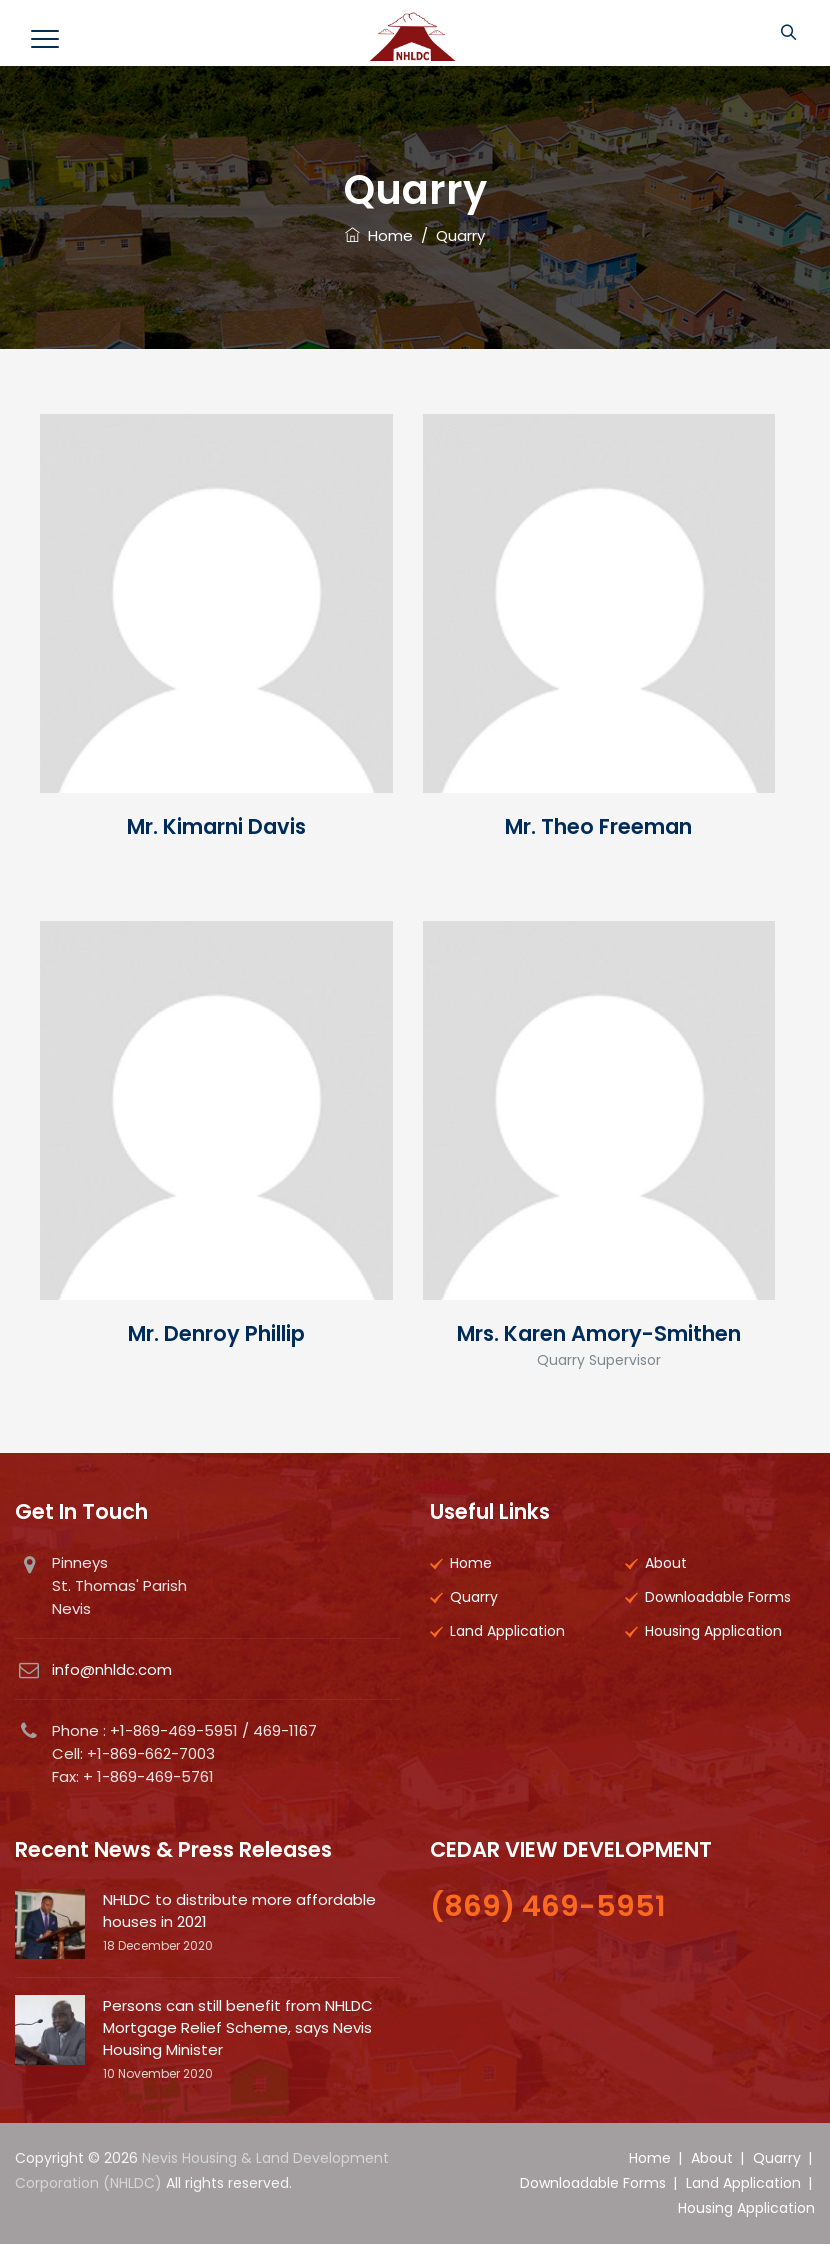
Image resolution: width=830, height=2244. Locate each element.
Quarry (474, 1597)
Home (379, 235)
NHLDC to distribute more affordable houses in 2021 (239, 1910)
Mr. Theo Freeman (598, 826)
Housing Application (713, 1631)
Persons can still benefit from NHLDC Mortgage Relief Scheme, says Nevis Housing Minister (238, 2027)
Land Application (507, 1631)
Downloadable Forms (718, 1597)
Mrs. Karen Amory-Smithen (599, 1333)
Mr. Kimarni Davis (216, 826)
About (666, 1563)
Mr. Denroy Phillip (216, 1333)
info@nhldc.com (112, 1669)
